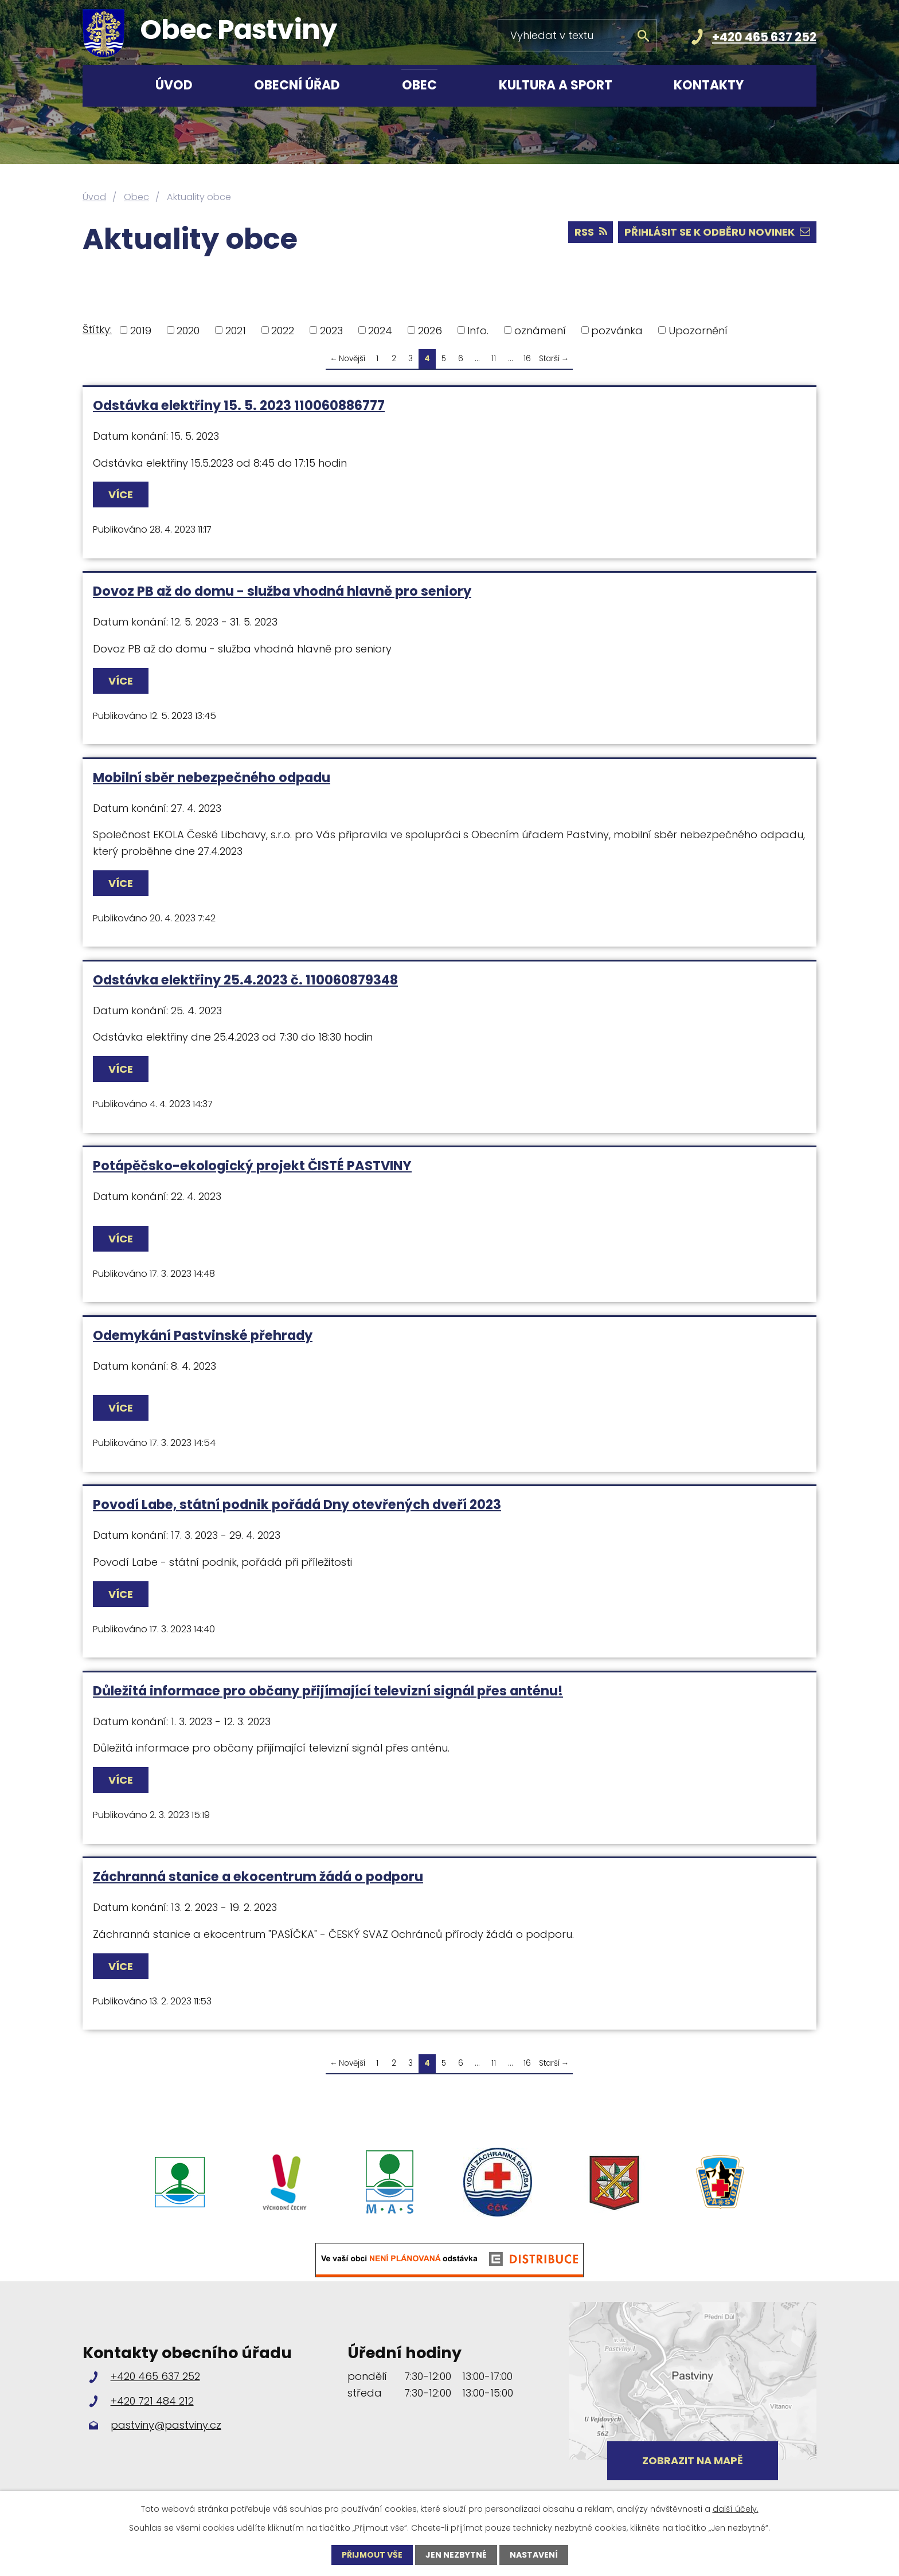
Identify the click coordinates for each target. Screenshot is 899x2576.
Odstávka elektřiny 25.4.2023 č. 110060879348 (245, 980)
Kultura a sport (555, 85)
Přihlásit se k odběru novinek (717, 232)
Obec (419, 85)
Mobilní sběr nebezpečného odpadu (211, 777)
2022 (282, 330)
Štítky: (97, 329)
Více (120, 494)
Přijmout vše (372, 2555)
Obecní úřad (297, 85)
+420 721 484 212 (152, 2401)
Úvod (174, 85)
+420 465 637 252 (764, 37)
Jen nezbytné (456, 2555)
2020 (188, 330)
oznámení (540, 330)
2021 (235, 330)
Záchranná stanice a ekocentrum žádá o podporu (258, 1876)
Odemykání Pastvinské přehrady (202, 1335)
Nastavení (534, 2555)
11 (493, 358)
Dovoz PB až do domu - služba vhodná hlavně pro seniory (282, 591)
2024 (380, 330)
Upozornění (698, 330)
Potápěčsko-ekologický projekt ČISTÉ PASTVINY (252, 1165)
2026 (430, 330)
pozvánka (617, 330)
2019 (140, 330)
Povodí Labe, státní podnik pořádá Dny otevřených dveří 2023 (297, 1504)
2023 (331, 330)
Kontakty (709, 85)
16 (527, 358)
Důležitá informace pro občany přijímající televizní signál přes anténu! (328, 1691)
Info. (477, 330)
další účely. (736, 2509)
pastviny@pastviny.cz (166, 2425)
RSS (590, 232)
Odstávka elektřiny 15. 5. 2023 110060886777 (239, 405)
